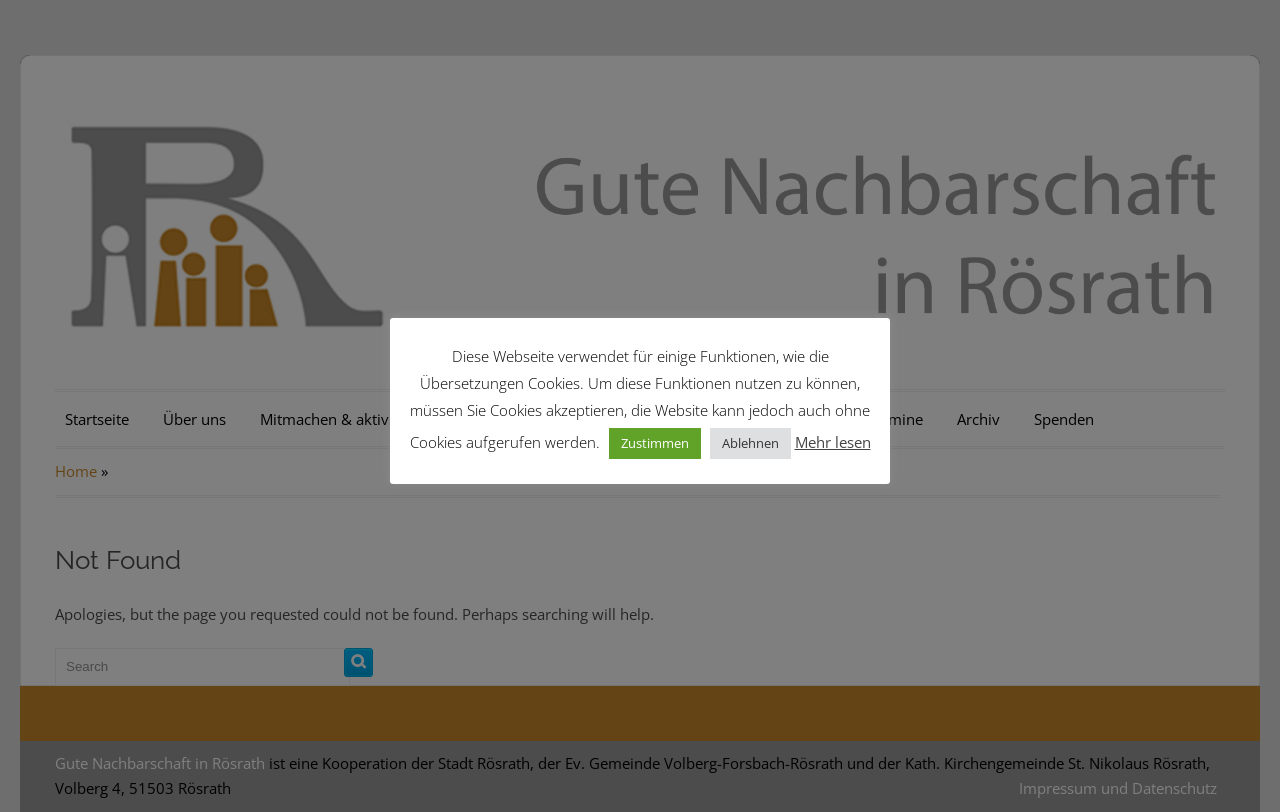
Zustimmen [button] (655, 443)
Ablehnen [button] (750, 443)
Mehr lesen (833, 442)
